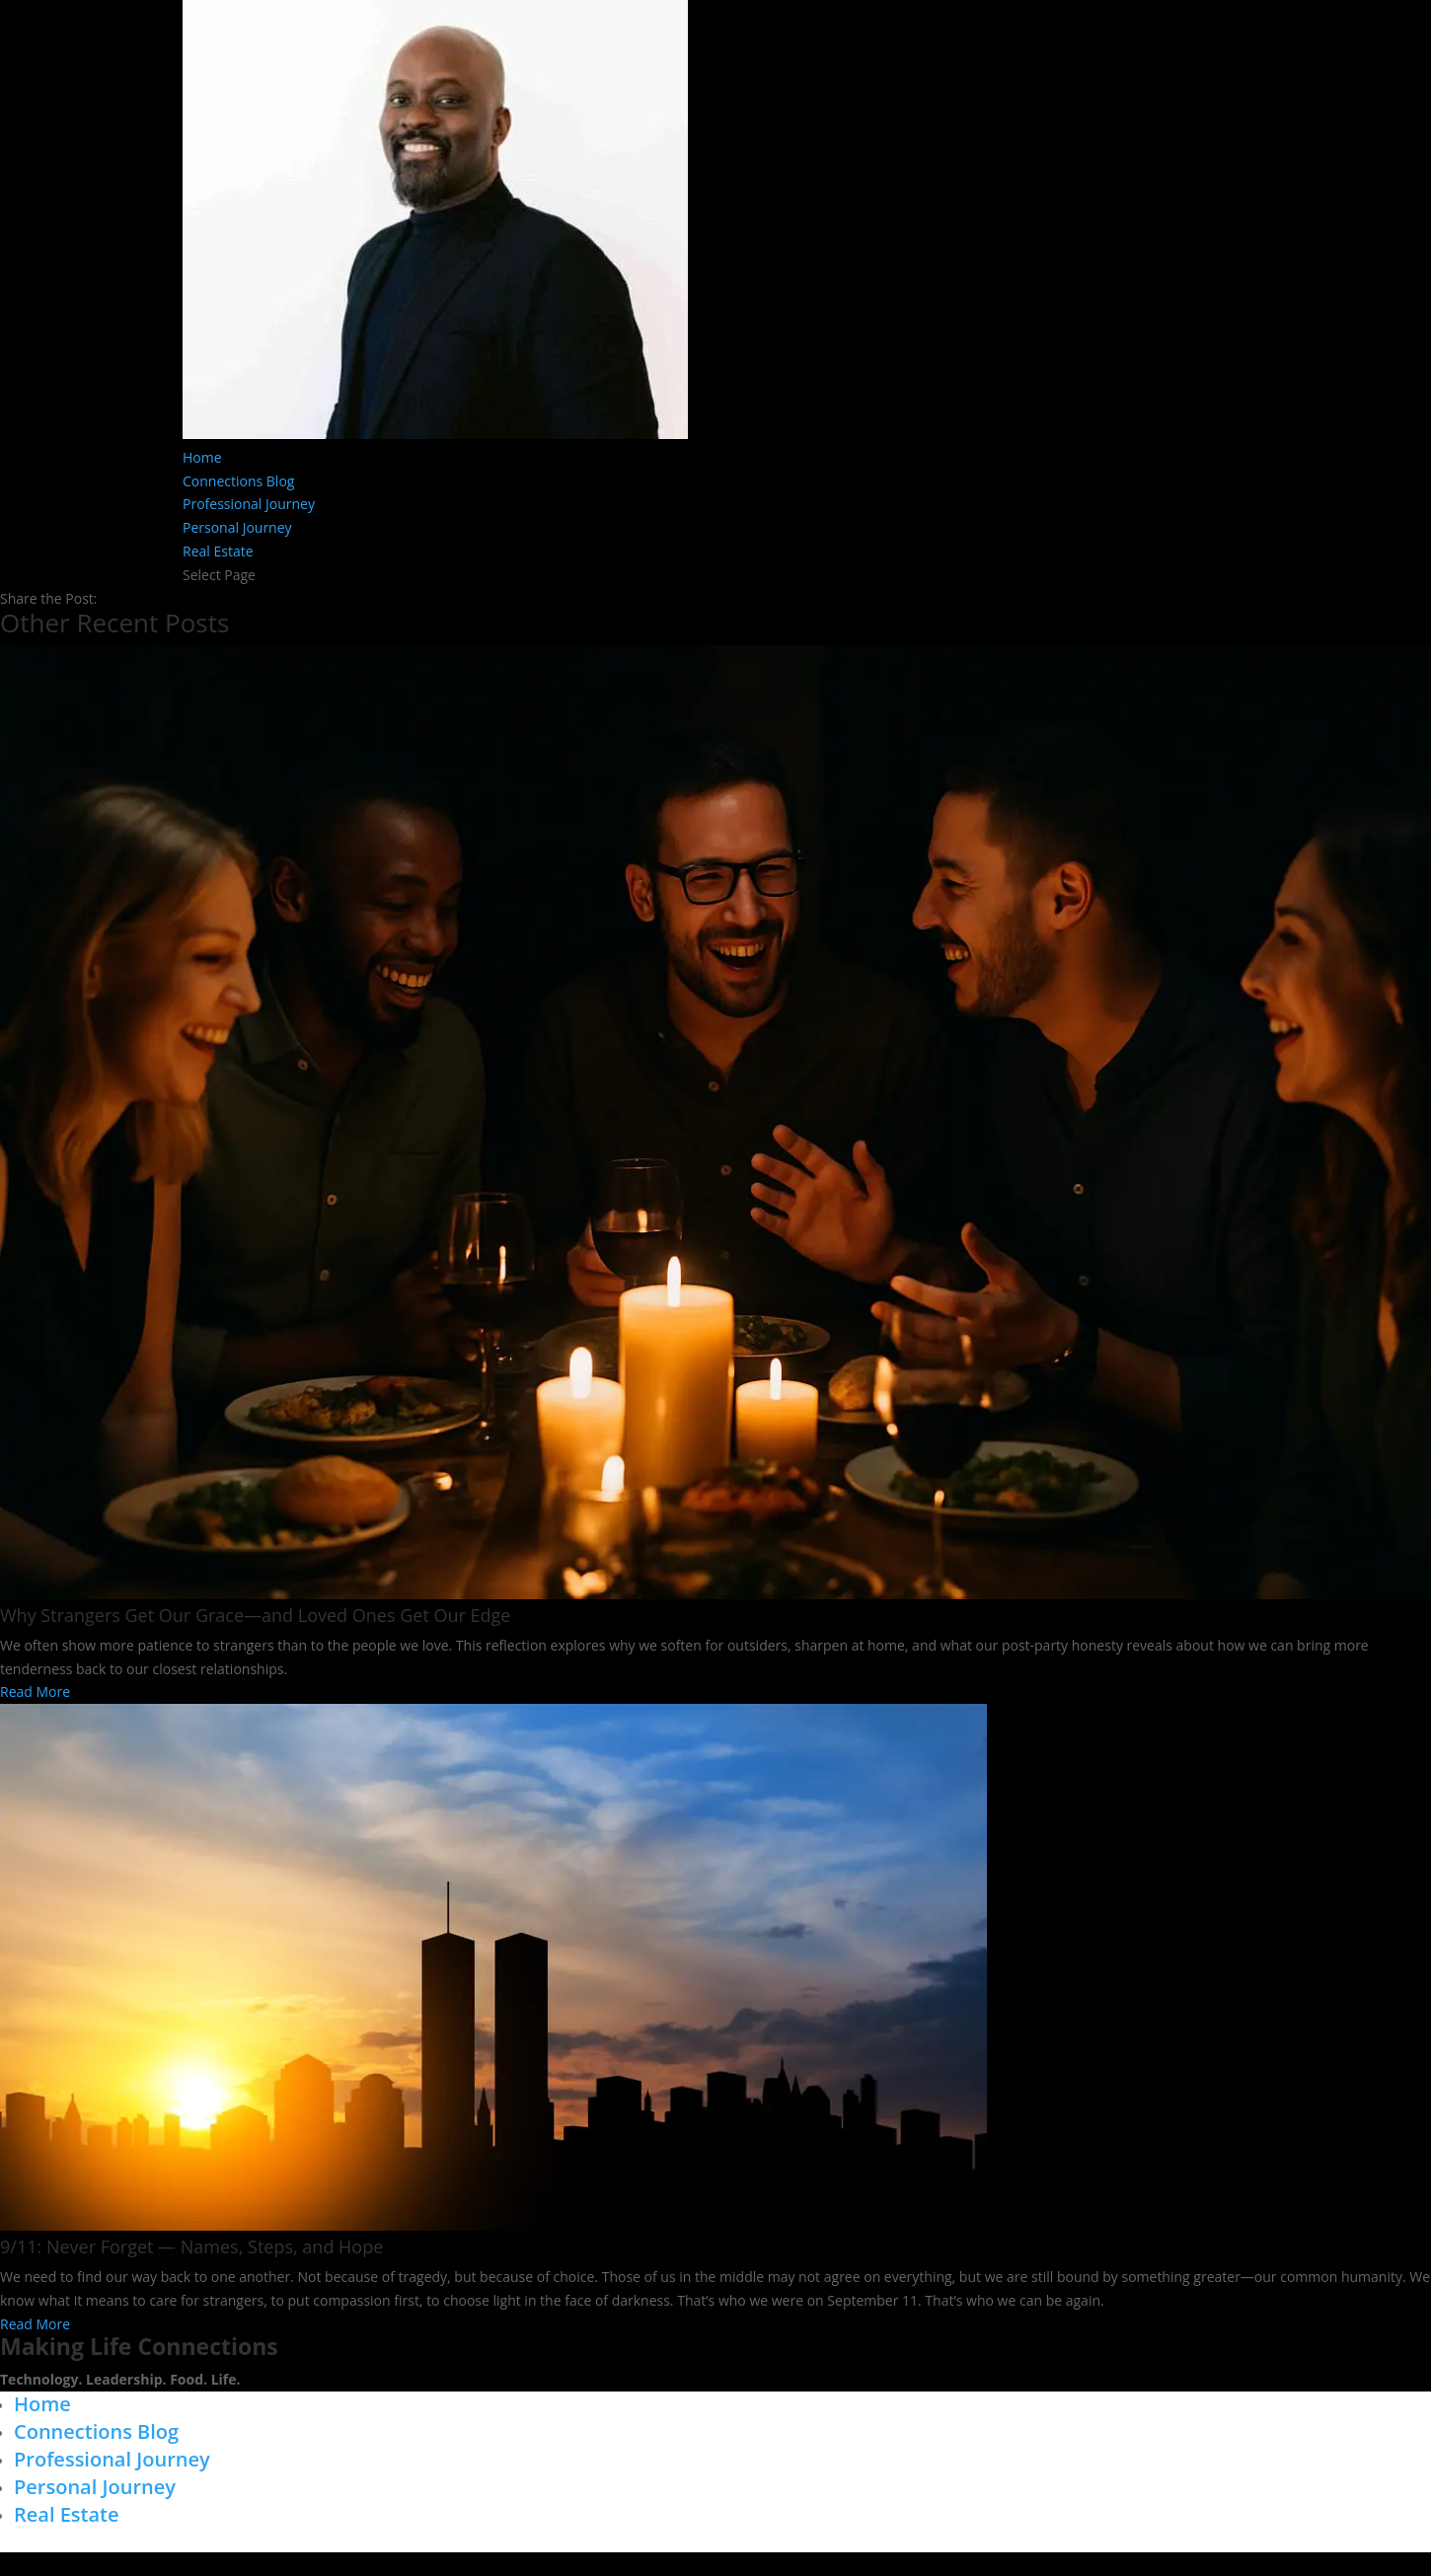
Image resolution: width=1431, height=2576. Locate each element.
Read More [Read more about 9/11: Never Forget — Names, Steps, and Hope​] (35, 2324)
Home (202, 457)
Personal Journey (237, 527)
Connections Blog (238, 481)
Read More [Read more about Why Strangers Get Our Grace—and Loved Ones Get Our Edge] (35, 1691)
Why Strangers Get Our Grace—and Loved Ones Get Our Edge (255, 1615)
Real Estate (218, 551)
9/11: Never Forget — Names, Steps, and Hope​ (191, 2246)
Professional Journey (249, 503)
